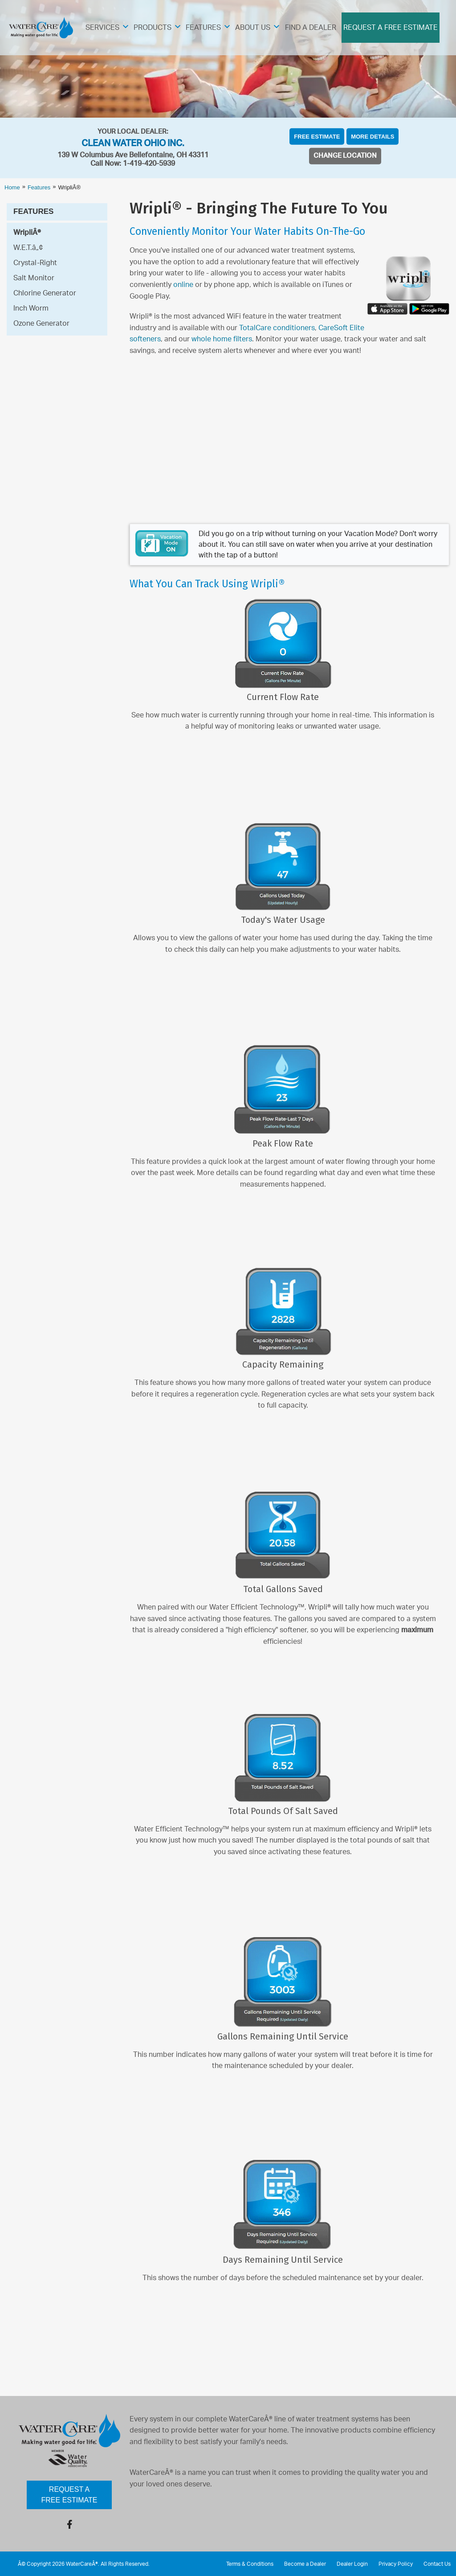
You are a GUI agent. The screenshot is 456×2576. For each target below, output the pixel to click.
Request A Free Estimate (390, 27)
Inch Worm (31, 308)
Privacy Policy (396, 2564)
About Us (252, 27)
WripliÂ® (27, 232)
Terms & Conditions (249, 2564)
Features (203, 27)
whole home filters (221, 339)
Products (152, 27)
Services (102, 27)
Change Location (345, 155)
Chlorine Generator (44, 293)
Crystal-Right (35, 262)
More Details (372, 136)
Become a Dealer (305, 2564)
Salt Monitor (33, 278)
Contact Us (437, 2564)
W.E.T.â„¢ (28, 247)
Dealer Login (352, 2564)
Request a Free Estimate (69, 2495)
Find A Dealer (310, 27)
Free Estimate (317, 136)
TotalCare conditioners (277, 328)
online (183, 284)
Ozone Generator (41, 323)
